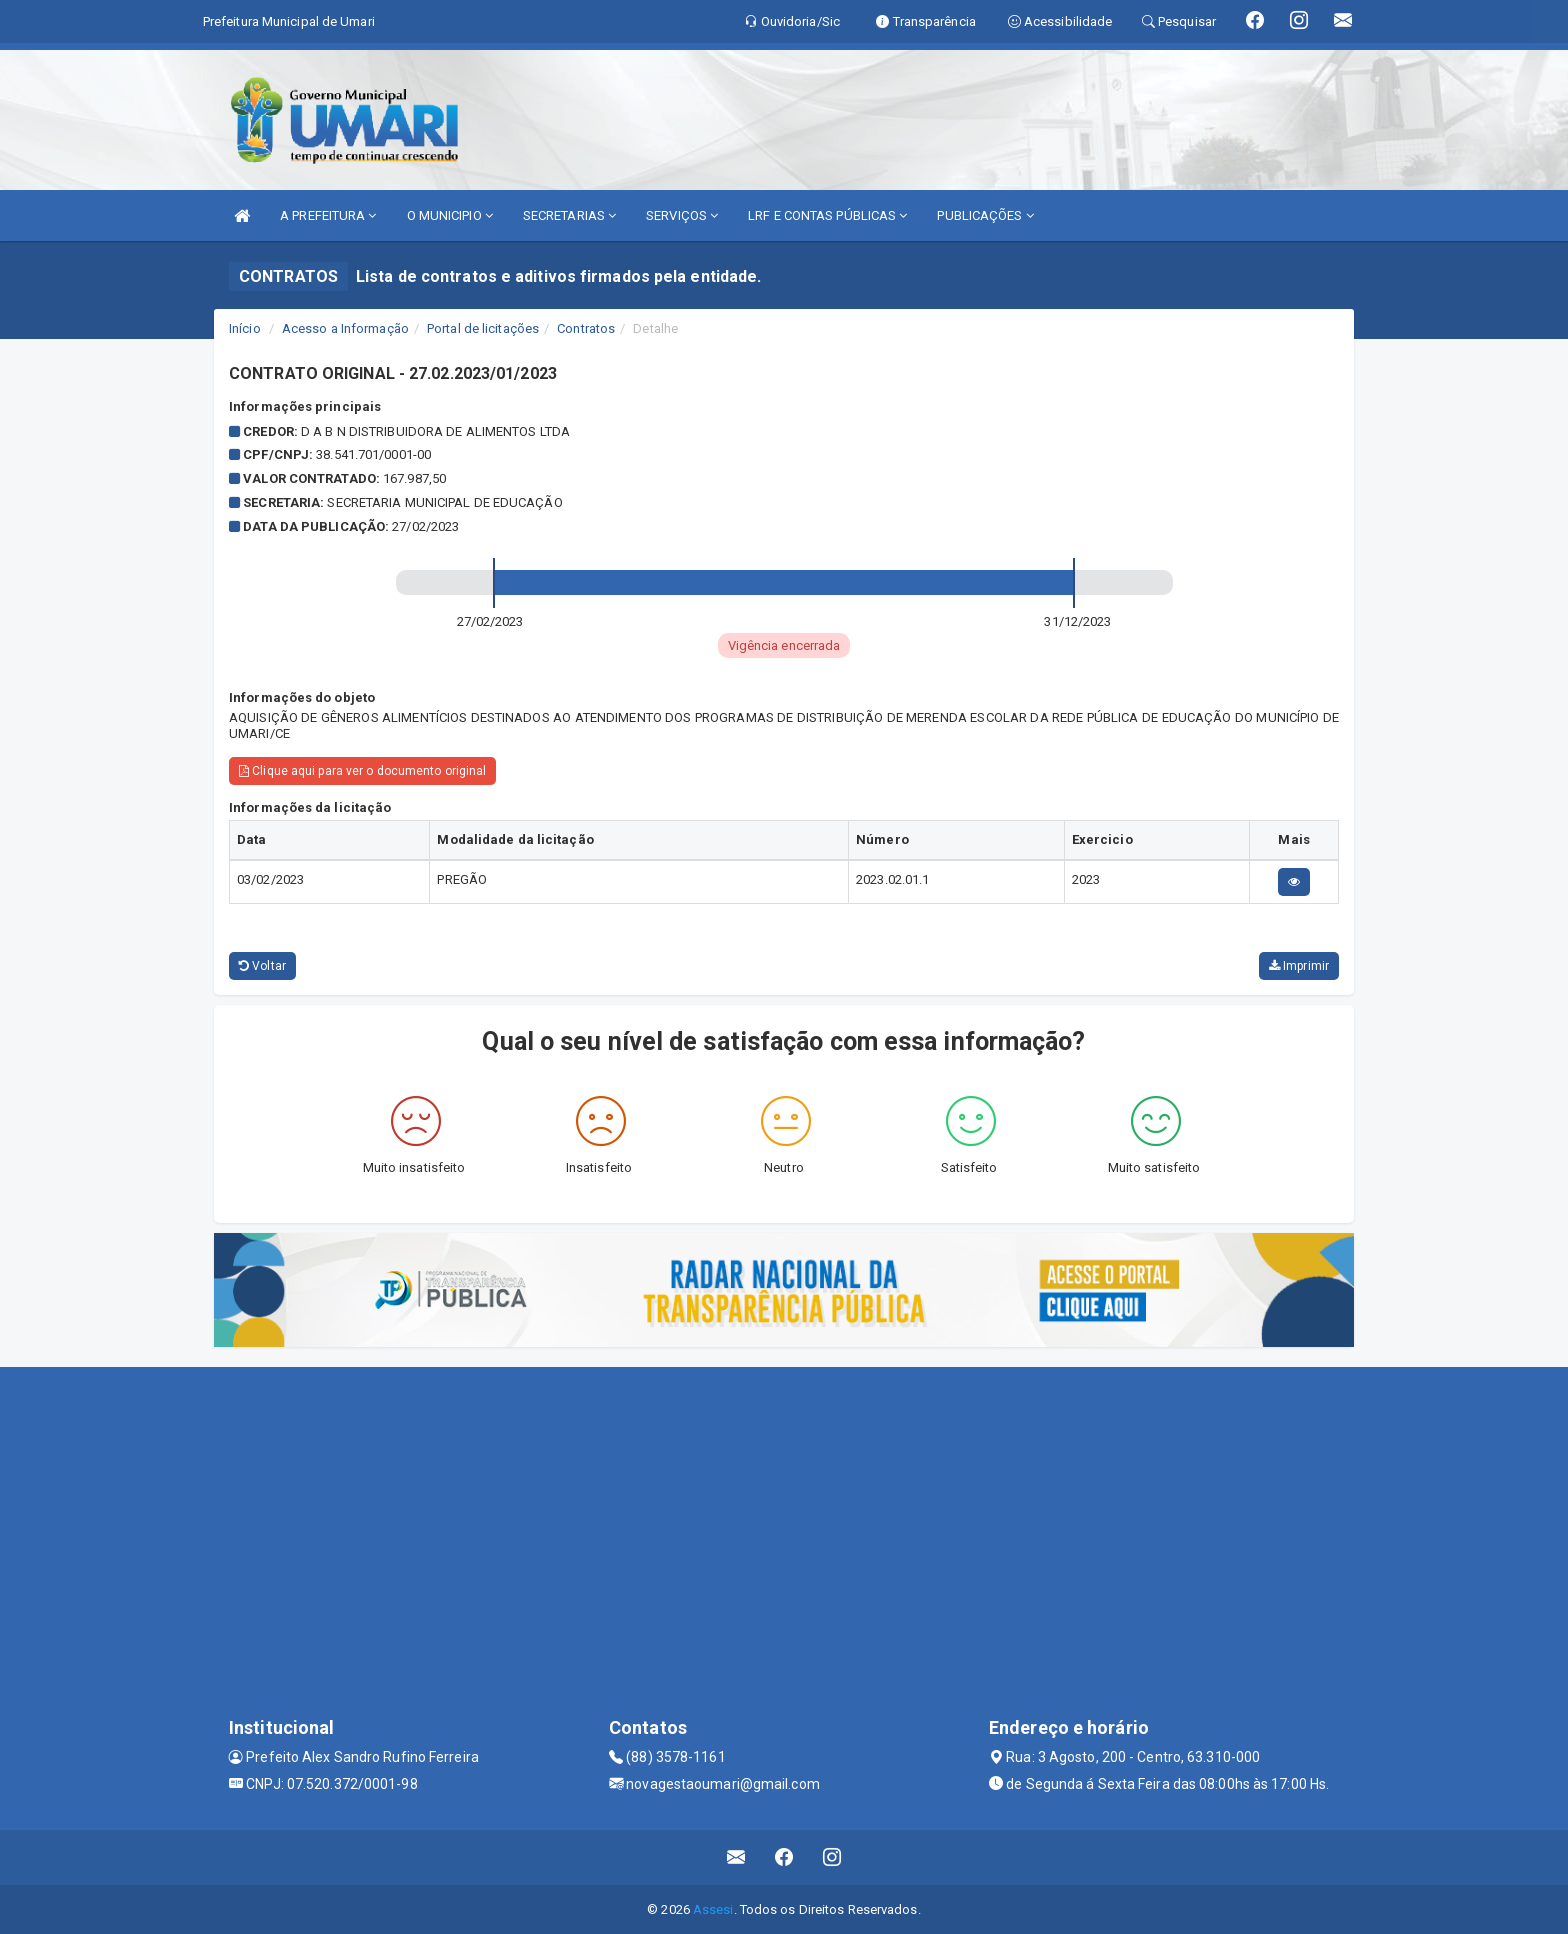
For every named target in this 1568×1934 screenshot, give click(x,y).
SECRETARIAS (569, 215)
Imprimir (1299, 966)
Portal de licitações (483, 328)
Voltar (262, 966)
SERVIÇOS (682, 215)
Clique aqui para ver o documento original (362, 771)
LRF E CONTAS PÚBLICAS (827, 215)
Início (245, 328)
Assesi (713, 1909)
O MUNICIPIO (450, 215)
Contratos (586, 328)
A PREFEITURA (328, 215)
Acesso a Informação (345, 328)
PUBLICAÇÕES (985, 215)
